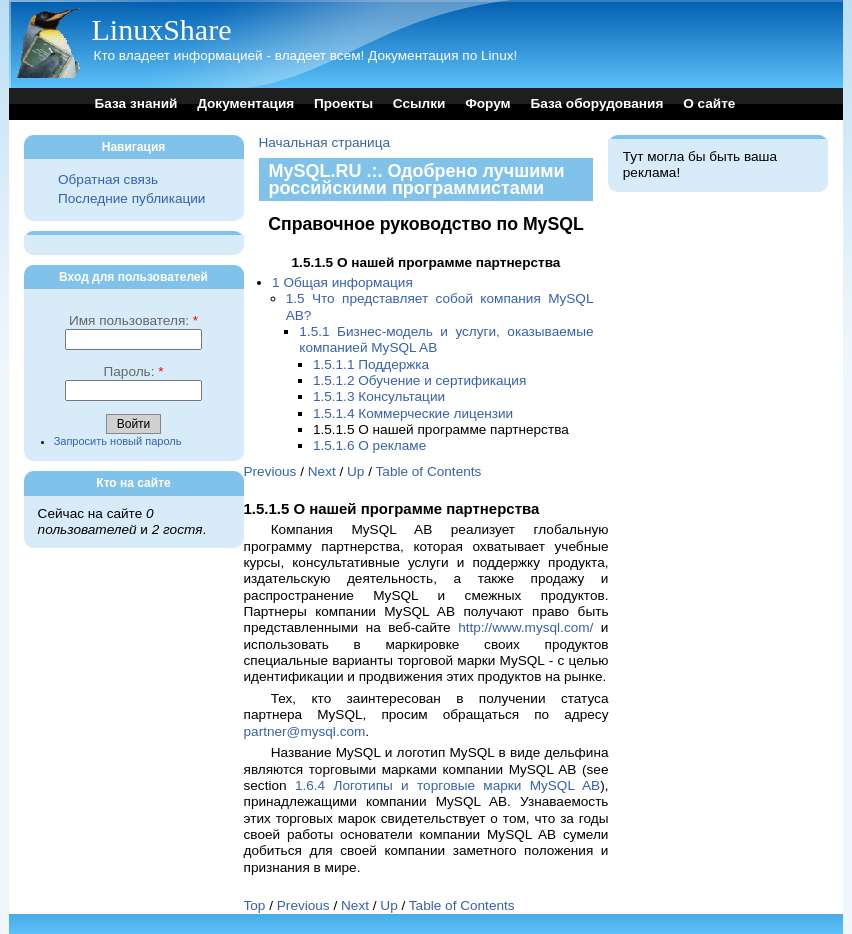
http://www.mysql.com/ (525, 627)
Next (322, 471)
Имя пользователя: (133, 320)
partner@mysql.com (305, 731)
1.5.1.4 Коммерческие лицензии (413, 413)
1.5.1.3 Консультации (379, 396)
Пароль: (133, 371)
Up (355, 471)
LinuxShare (162, 29)
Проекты (343, 103)
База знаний (136, 103)
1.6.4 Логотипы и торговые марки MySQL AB (447, 785)
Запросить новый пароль (118, 441)
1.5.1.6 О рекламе (369, 445)
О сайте (709, 103)
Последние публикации (131, 198)
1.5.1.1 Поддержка (371, 364)
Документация (245, 103)
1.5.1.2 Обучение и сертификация (419, 380)
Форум (487, 103)
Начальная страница (325, 142)
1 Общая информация (342, 282)
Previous (270, 471)
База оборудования (596, 103)
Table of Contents (429, 471)
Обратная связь (108, 179)
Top (255, 905)
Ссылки (419, 103)
